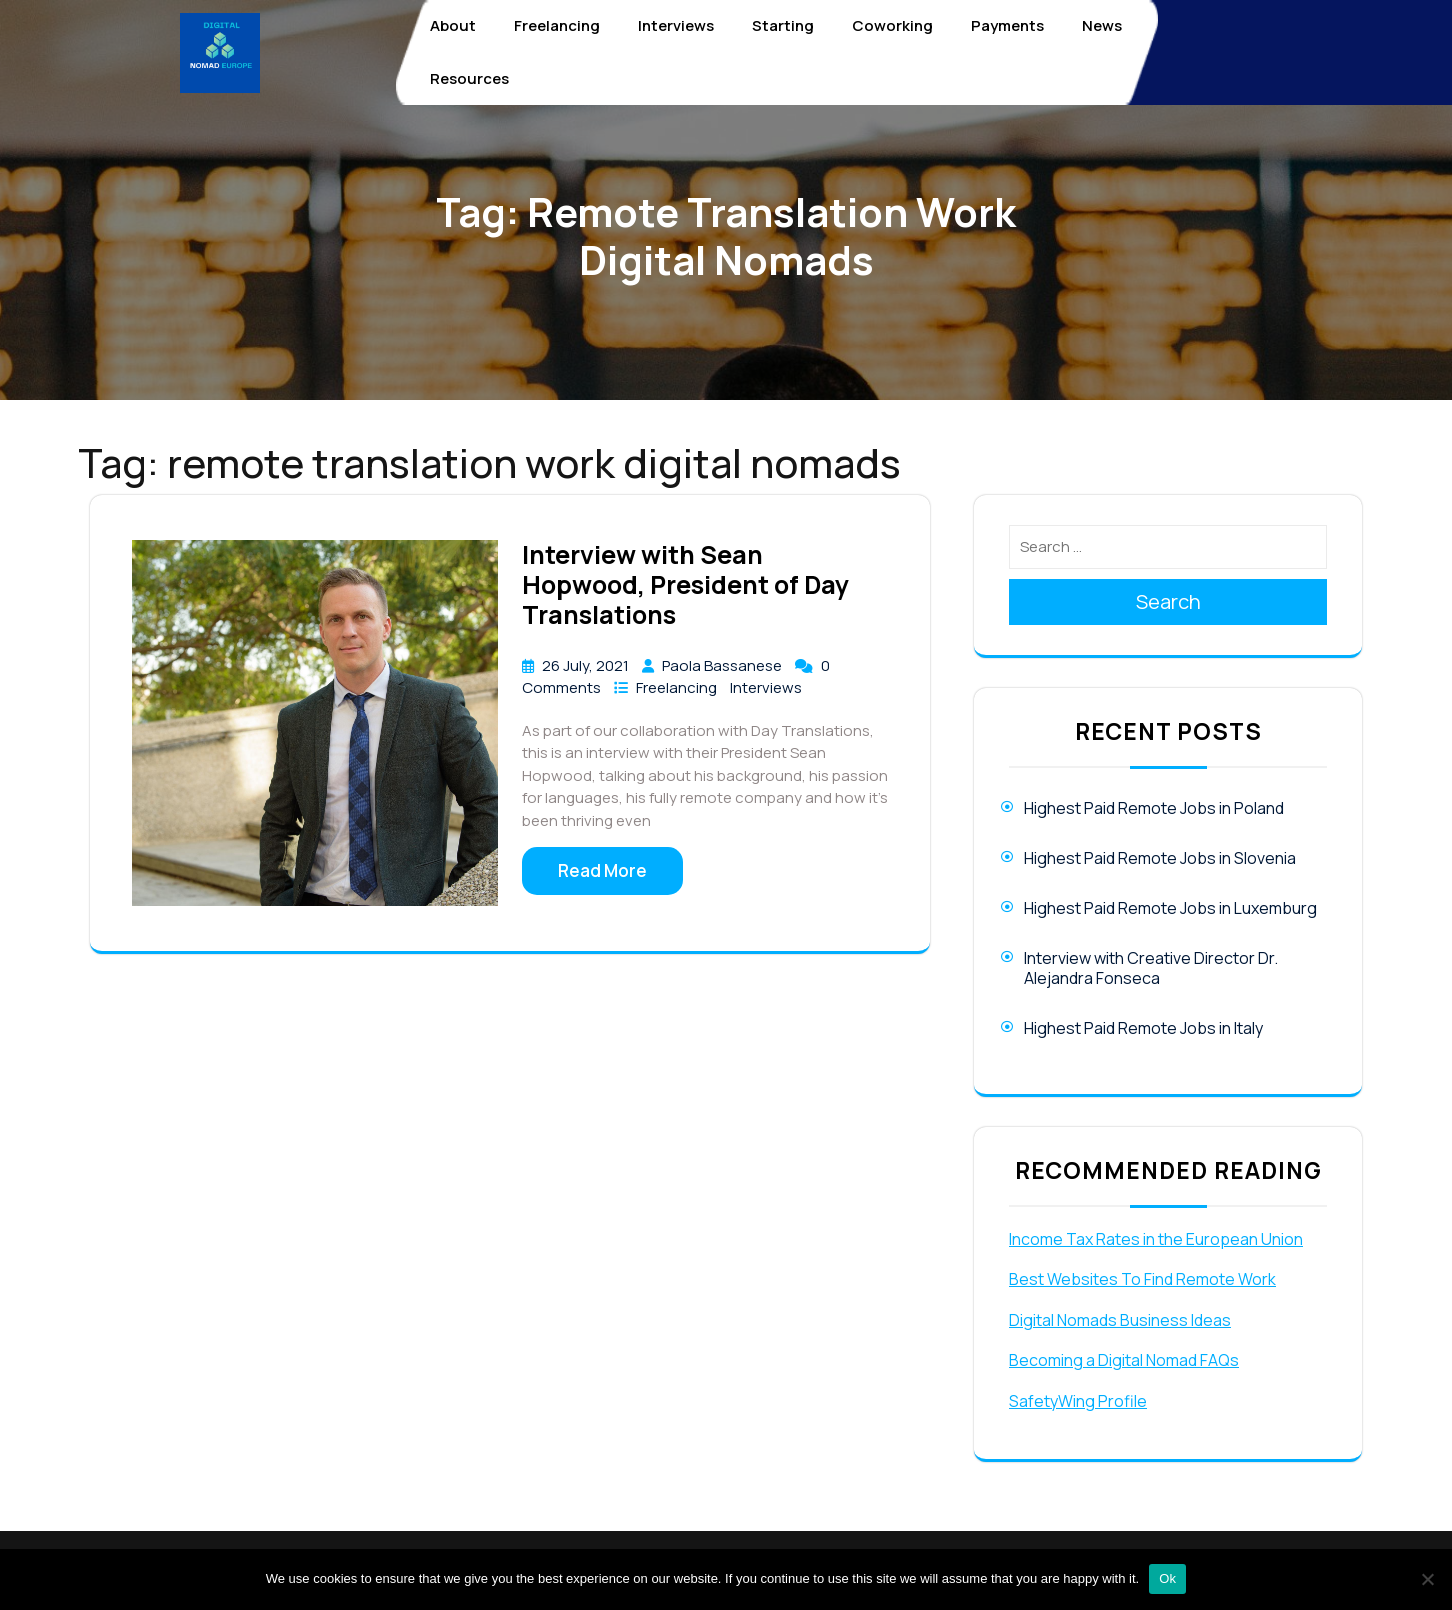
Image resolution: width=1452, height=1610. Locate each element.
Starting (783, 25)
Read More (602, 870)
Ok (1167, 1578)
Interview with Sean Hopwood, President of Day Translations (685, 584)
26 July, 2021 (587, 665)
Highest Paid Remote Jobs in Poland (1154, 808)
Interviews (676, 25)
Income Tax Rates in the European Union (1156, 1239)
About (453, 25)
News (1102, 25)
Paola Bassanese (723, 665)
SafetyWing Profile (1078, 1401)
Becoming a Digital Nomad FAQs (1124, 1360)
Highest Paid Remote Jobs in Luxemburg (1170, 908)
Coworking (892, 25)
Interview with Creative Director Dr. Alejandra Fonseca (1151, 968)
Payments (1007, 25)
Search (1168, 601)
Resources (469, 78)
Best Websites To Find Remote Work (1142, 1279)
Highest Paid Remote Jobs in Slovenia (1160, 858)
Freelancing (557, 25)
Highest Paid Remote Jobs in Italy (1143, 1028)
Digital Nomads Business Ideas (1120, 1320)
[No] (1427, 1579)
